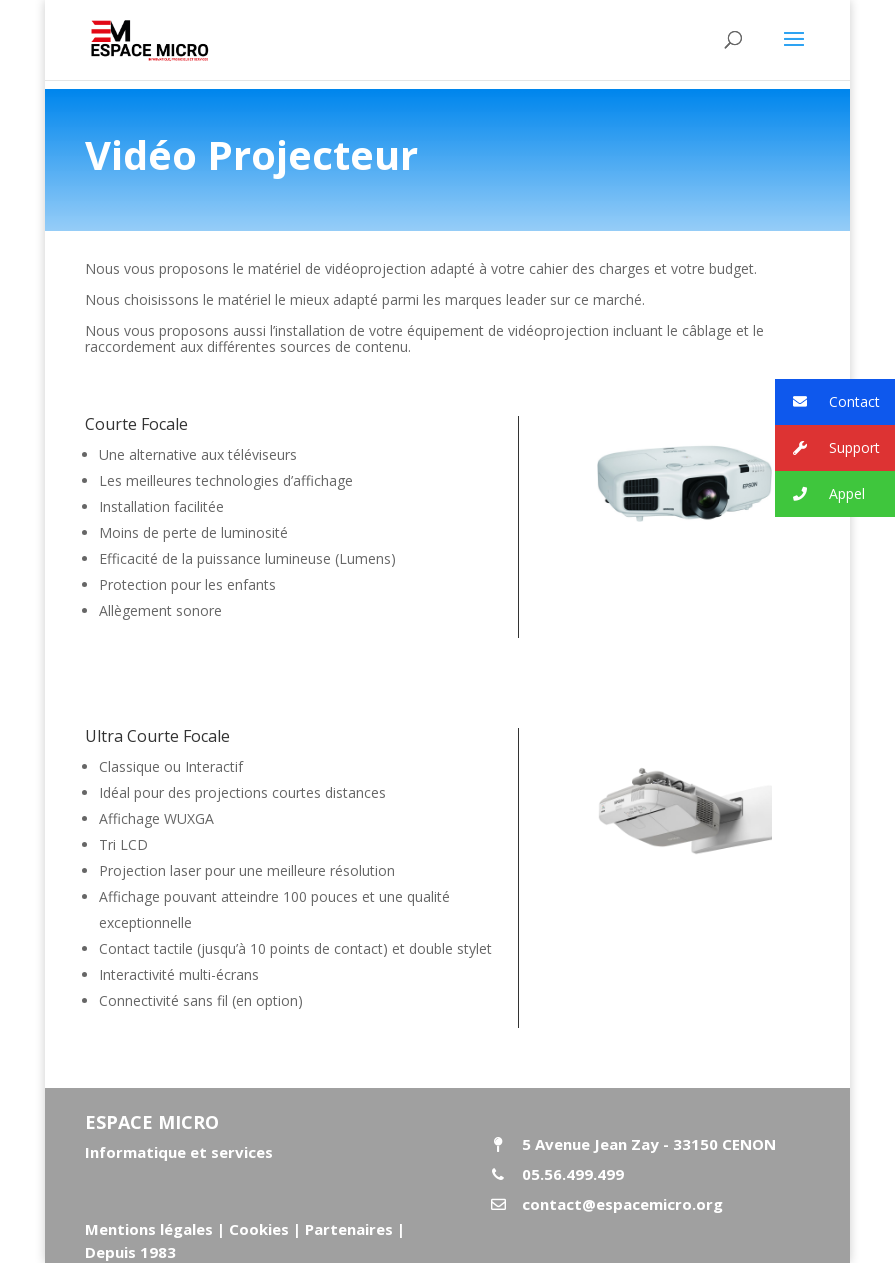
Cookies (259, 1229)
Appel (820, 494)
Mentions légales (149, 1229)
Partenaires (347, 1229)
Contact (827, 402)
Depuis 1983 (130, 1252)
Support (827, 448)
